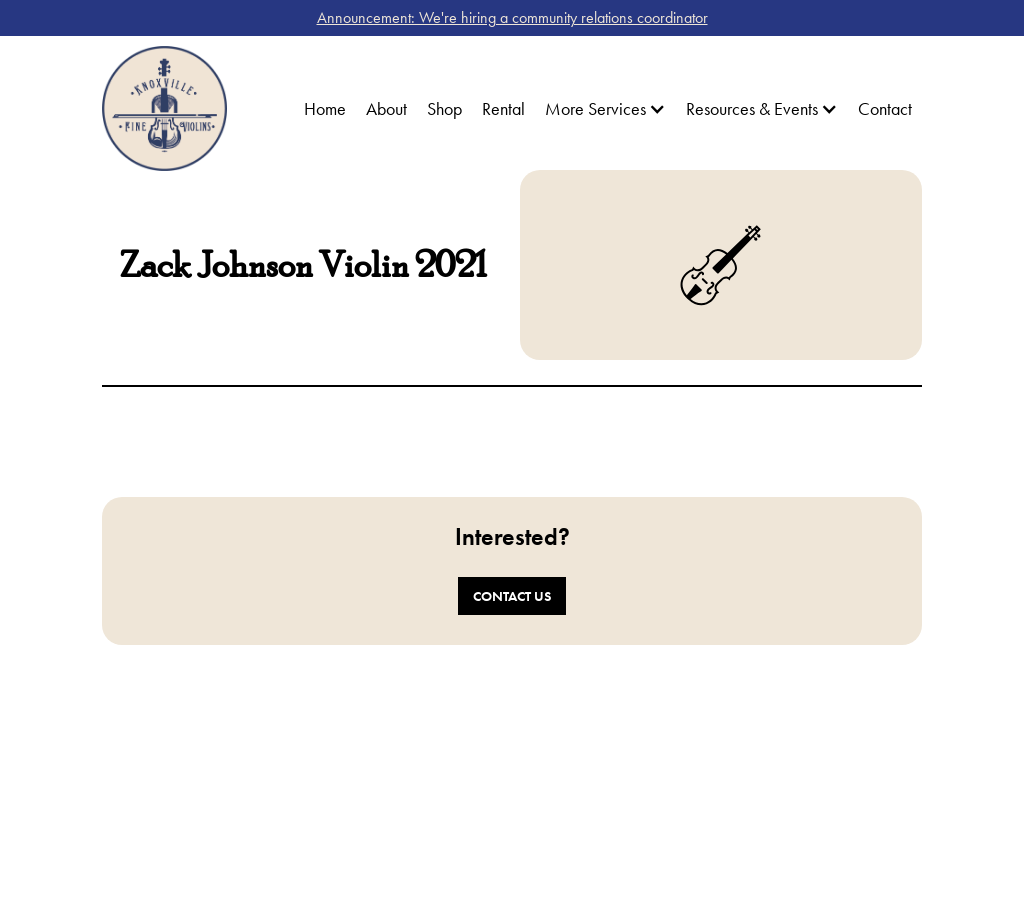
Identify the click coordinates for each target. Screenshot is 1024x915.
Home (325, 108)
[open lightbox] (303, 437)
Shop (444, 108)
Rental (503, 108)
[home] (164, 108)
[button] (605, 109)
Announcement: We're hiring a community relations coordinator (512, 17)
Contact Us (512, 596)
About (386, 108)
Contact (885, 108)
